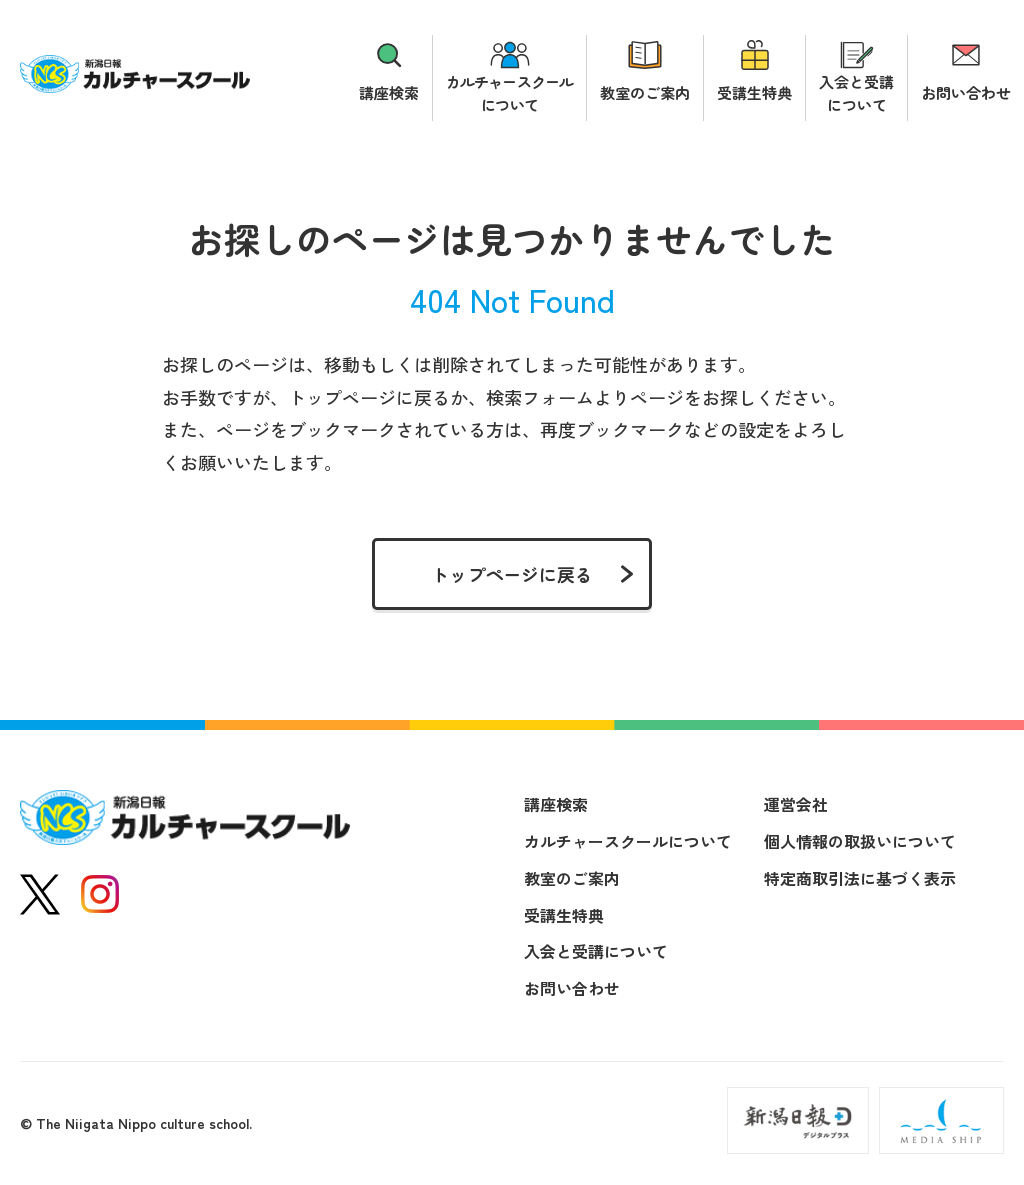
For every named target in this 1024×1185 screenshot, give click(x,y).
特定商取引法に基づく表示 (860, 878)
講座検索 (389, 92)
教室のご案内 (645, 92)
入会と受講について (856, 93)
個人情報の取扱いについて (860, 841)
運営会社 (796, 804)
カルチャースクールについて (509, 93)
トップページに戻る (512, 574)
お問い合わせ (966, 92)
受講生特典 (754, 92)
